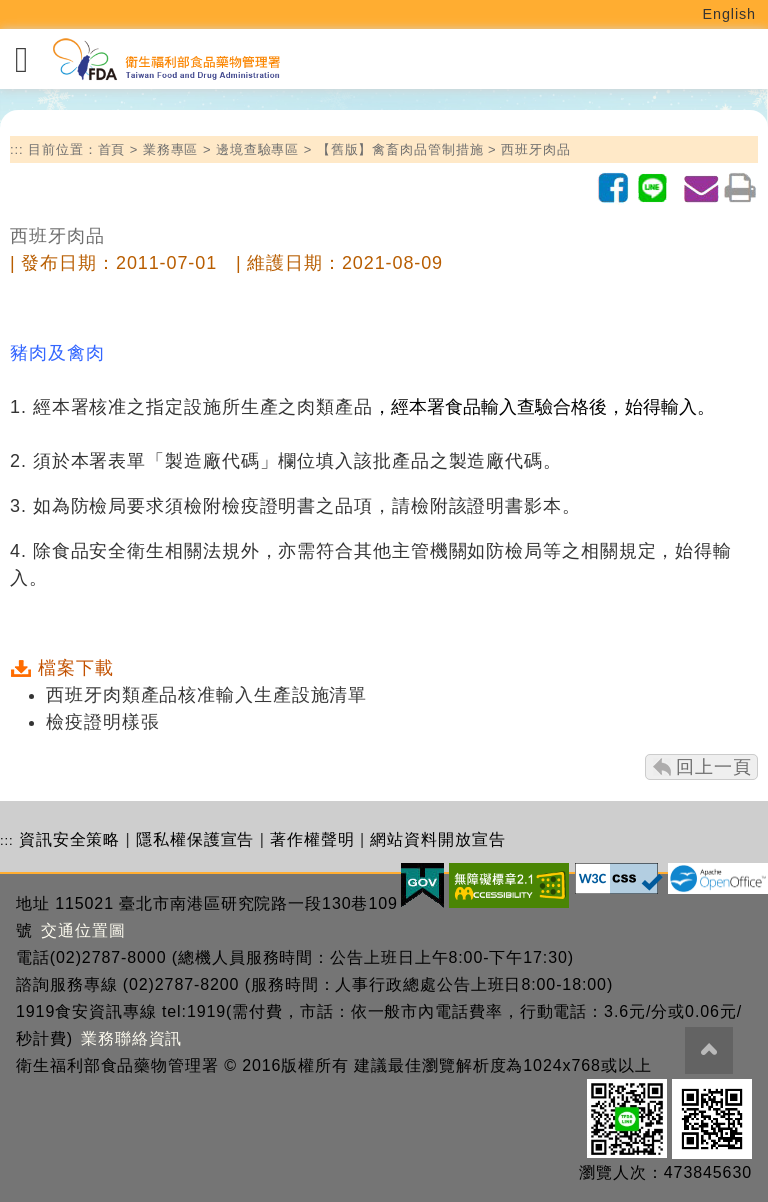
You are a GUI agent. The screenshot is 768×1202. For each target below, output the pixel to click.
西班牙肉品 (536, 149)
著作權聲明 (312, 839)
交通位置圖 (83, 930)
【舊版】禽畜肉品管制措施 (400, 149)
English (730, 14)
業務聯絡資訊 (131, 1038)
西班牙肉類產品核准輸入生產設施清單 (206, 695)
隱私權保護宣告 (195, 839)
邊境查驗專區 (257, 149)
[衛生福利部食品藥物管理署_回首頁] (165, 59)
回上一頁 (714, 767)
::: (17, 149)
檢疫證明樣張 (102, 722)
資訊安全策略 (69, 839)
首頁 (112, 149)
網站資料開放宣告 (437, 839)
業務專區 (171, 149)
